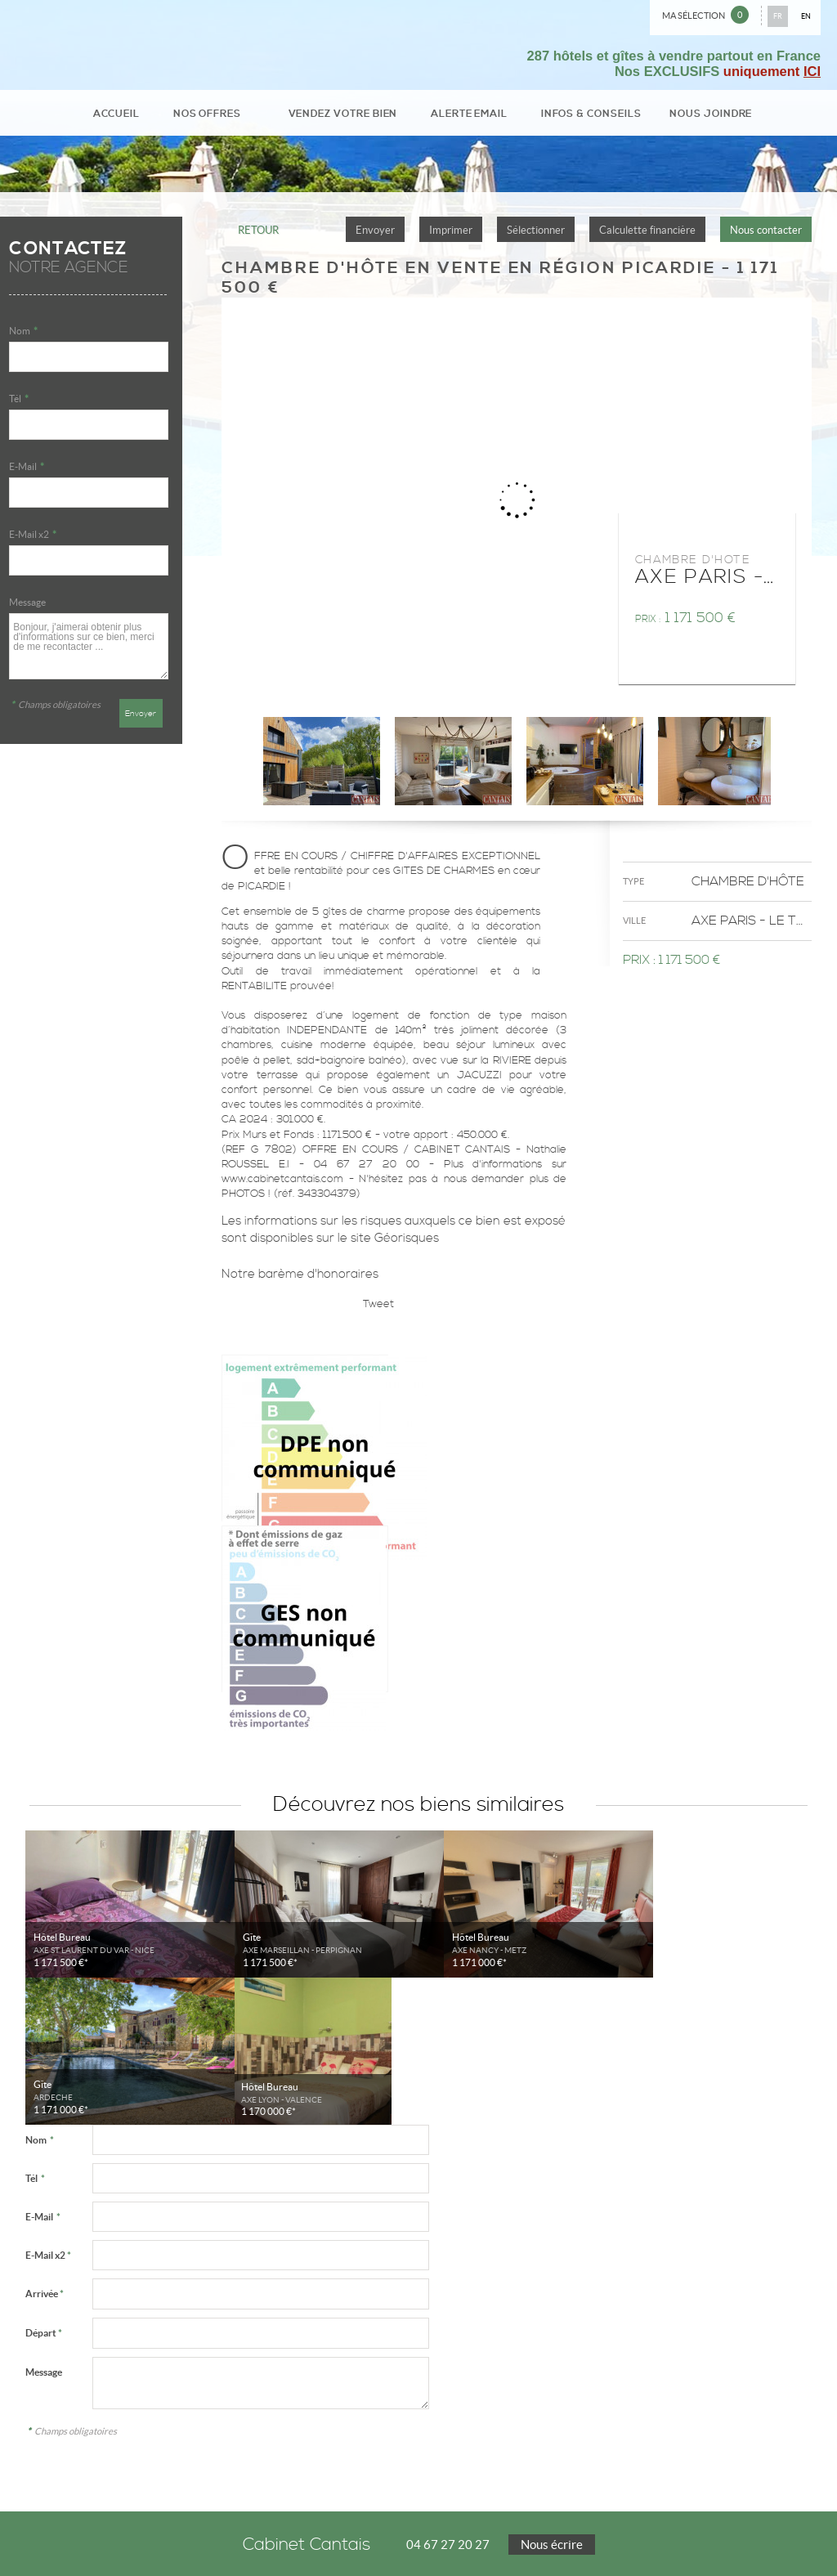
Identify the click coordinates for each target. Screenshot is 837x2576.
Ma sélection (705, 15)
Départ (43, 2191)
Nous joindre (671, 116)
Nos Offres (239, 116)
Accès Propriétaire (228, 2542)
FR (777, 16)
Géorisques (406, 1244)
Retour (258, 236)
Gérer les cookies (275, 2530)
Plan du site (159, 2542)
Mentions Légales (47, 2530)
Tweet (378, 1309)
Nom (23, 336)
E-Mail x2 (32, 540)
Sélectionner (536, 236)
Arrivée (44, 2152)
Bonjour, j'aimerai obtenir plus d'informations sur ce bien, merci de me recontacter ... (88, 652)
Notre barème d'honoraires (302, 1280)
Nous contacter (766, 236)
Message (27, 608)
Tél (19, 404)
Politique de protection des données (162, 2530)
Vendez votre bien (353, 116)
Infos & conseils (568, 116)
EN (806, 16)
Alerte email (463, 116)
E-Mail (26, 472)
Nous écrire (552, 2403)
